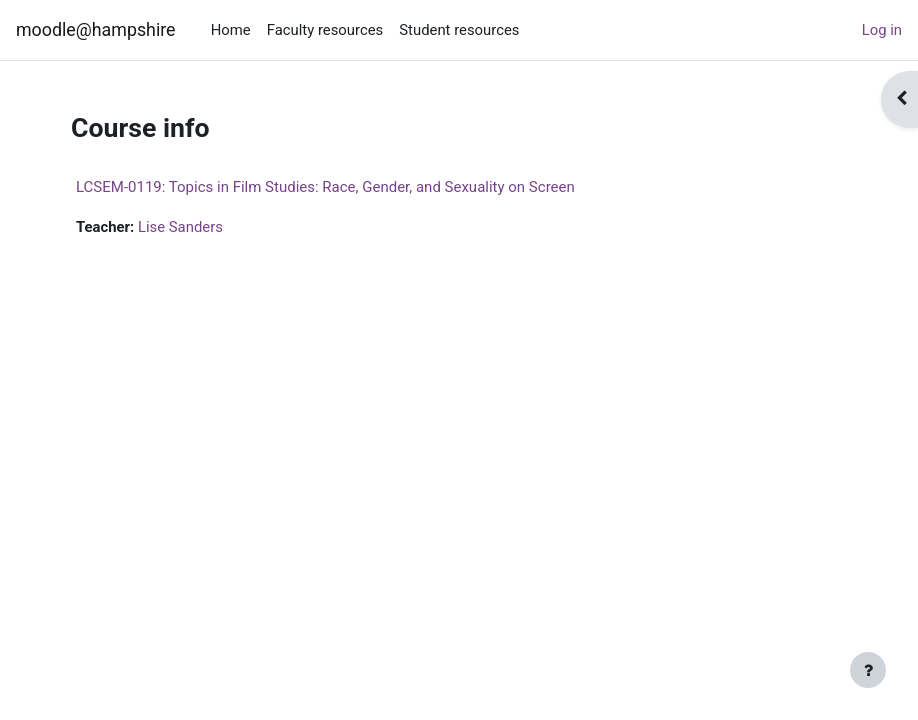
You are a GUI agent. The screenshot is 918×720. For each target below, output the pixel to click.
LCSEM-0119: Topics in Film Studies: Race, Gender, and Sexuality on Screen (325, 187)
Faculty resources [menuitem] (325, 30)
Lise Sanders (180, 227)
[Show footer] (868, 670)
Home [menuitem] (231, 30)
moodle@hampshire (96, 29)
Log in (882, 30)
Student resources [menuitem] (459, 30)
